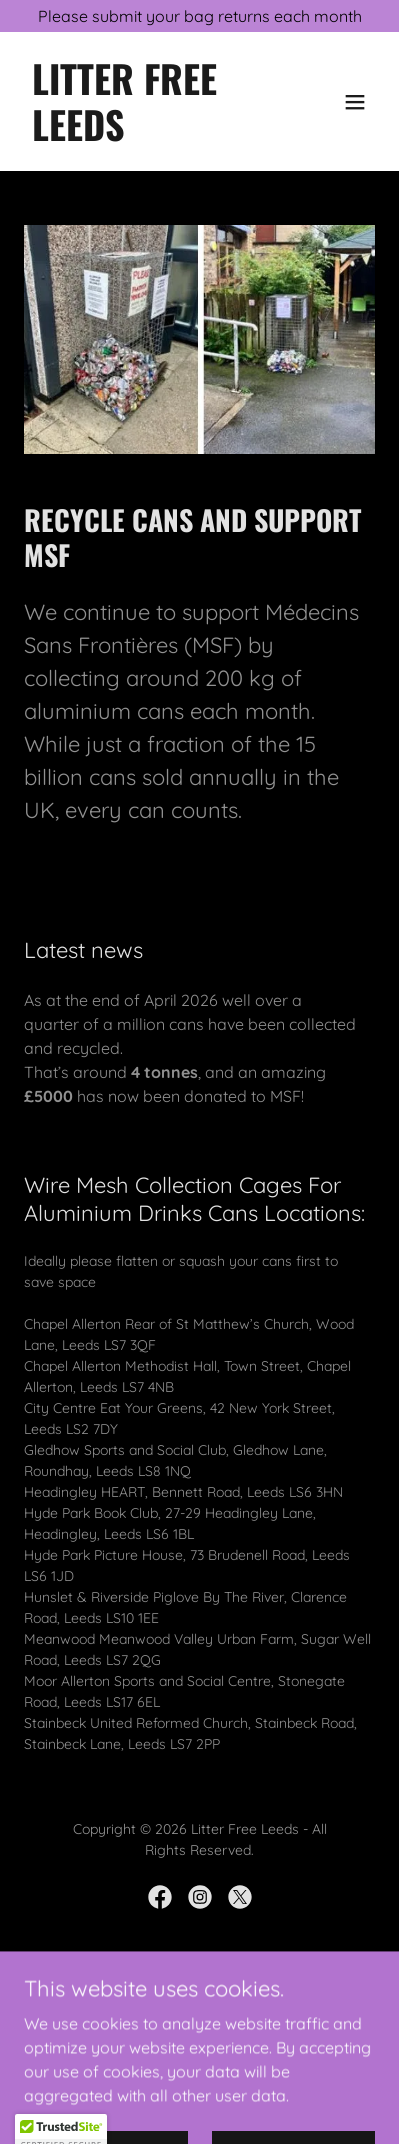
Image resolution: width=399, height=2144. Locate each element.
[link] (147, 135)
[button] (355, 102)
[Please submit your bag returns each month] (199, 16)
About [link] (199, 2042)
